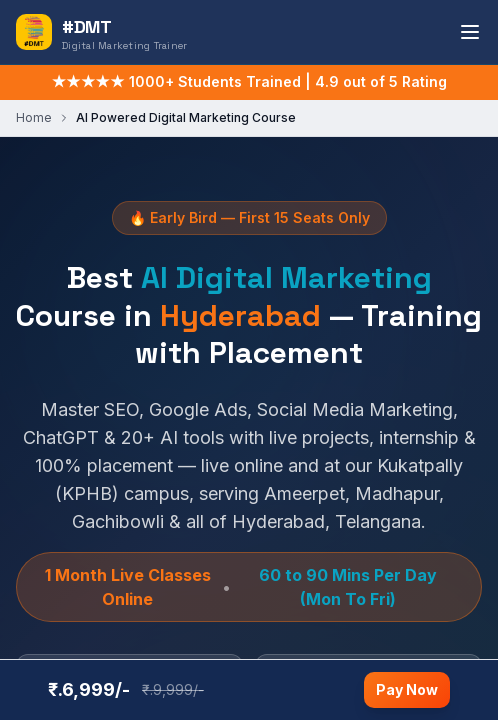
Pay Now (407, 689)
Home (34, 117)
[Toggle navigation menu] (470, 32)
